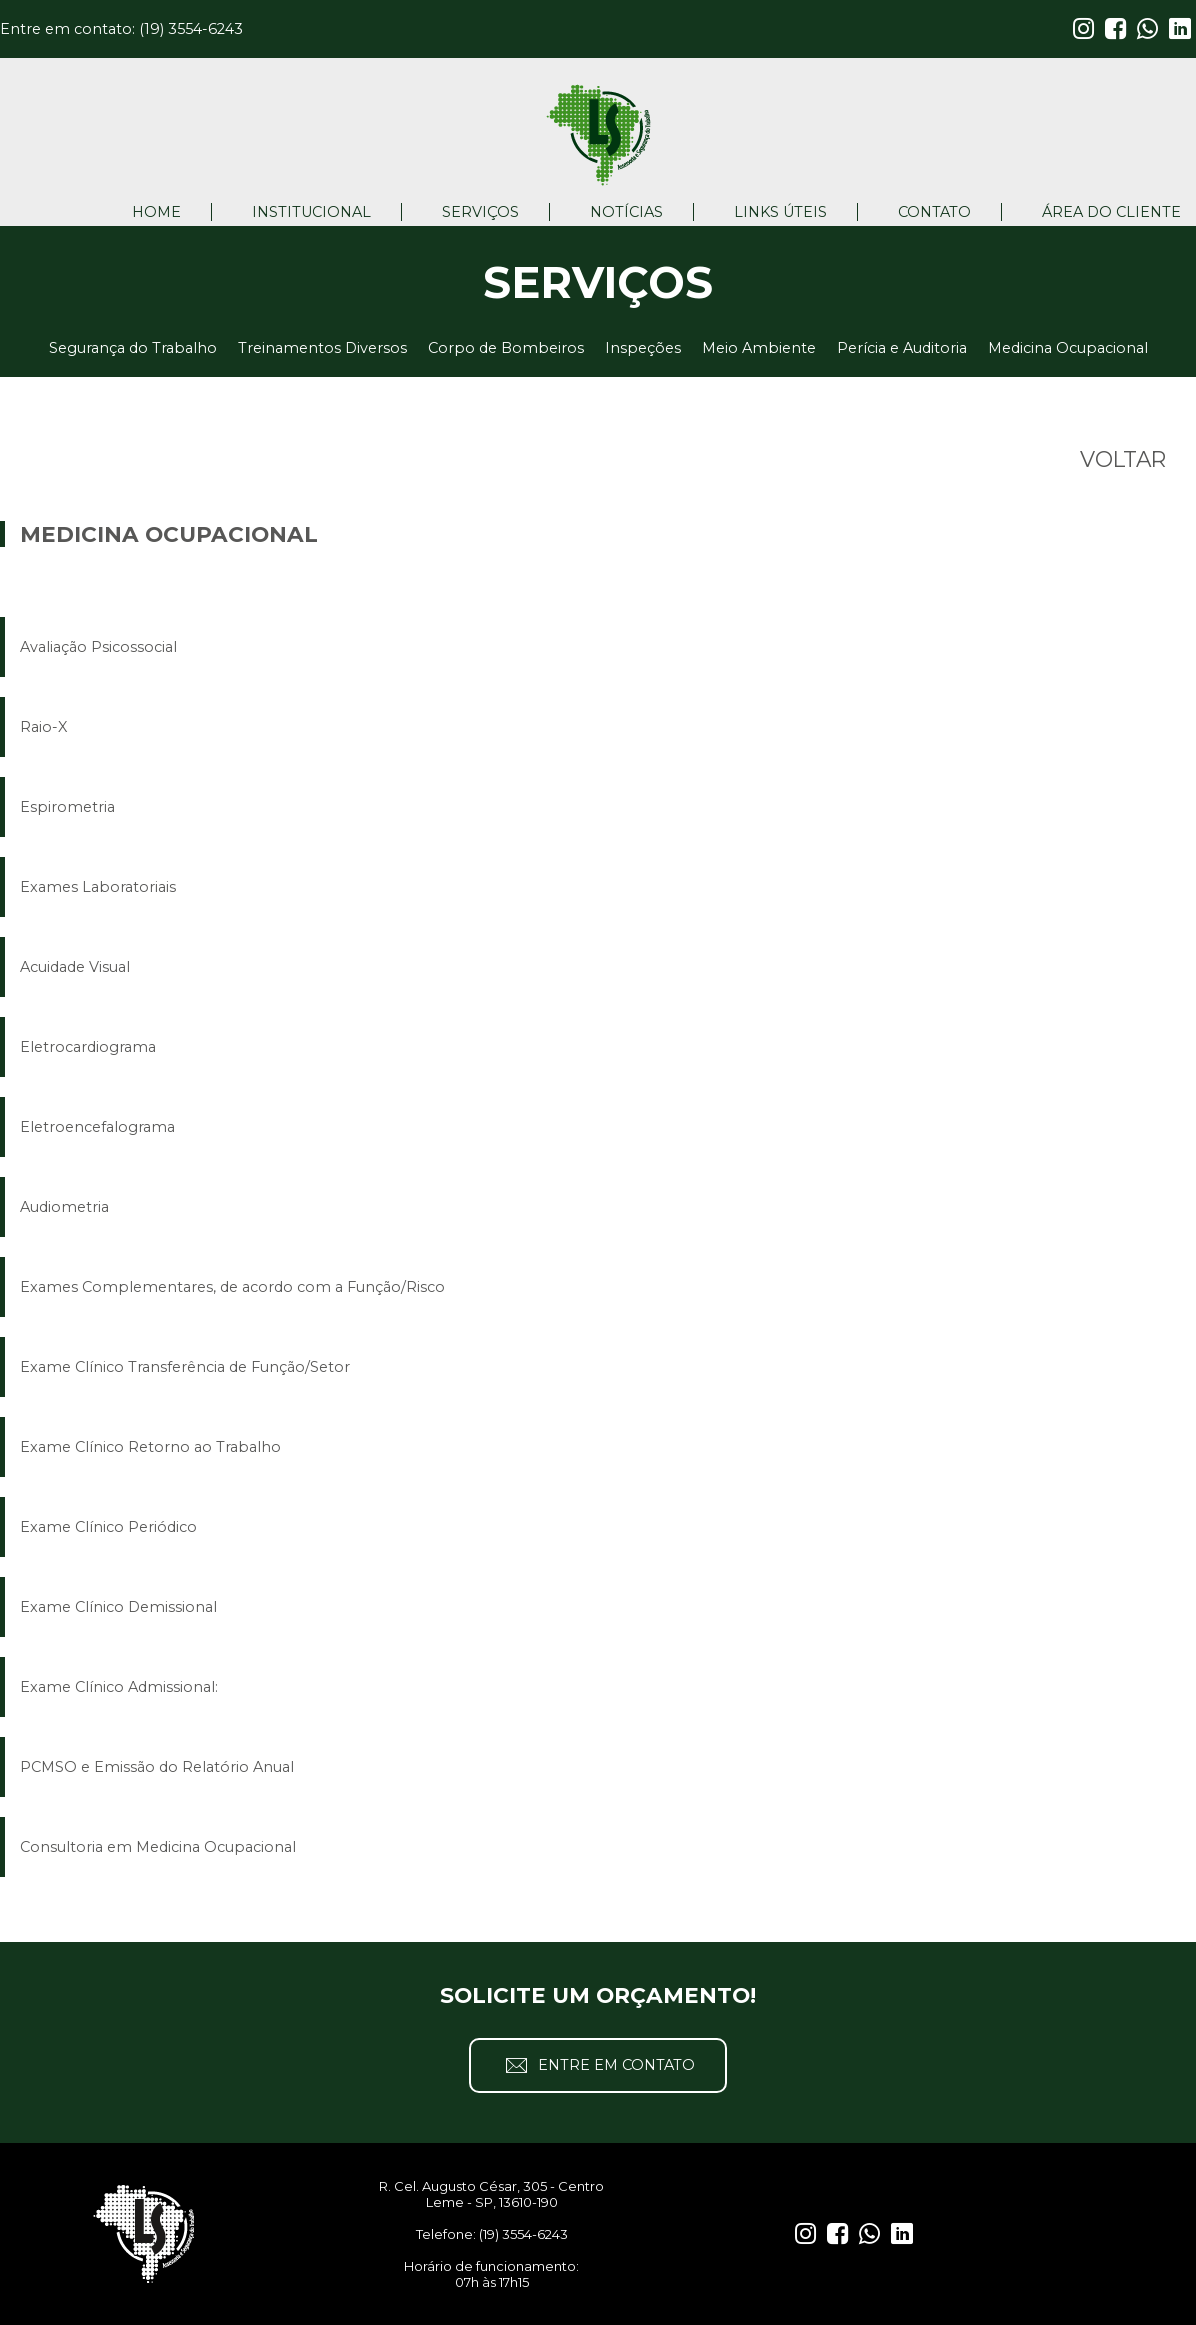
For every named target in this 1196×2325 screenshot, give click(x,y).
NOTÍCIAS (626, 212)
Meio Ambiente (759, 348)
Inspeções (643, 348)
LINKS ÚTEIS (780, 212)
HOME (156, 212)
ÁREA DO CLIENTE (1111, 212)
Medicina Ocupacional (1068, 348)
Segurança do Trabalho (133, 348)
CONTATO (934, 212)
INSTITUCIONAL (311, 212)
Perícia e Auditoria (902, 348)
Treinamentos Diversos (322, 348)
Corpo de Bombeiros (506, 348)
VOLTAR (1123, 459)
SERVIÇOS (480, 212)
